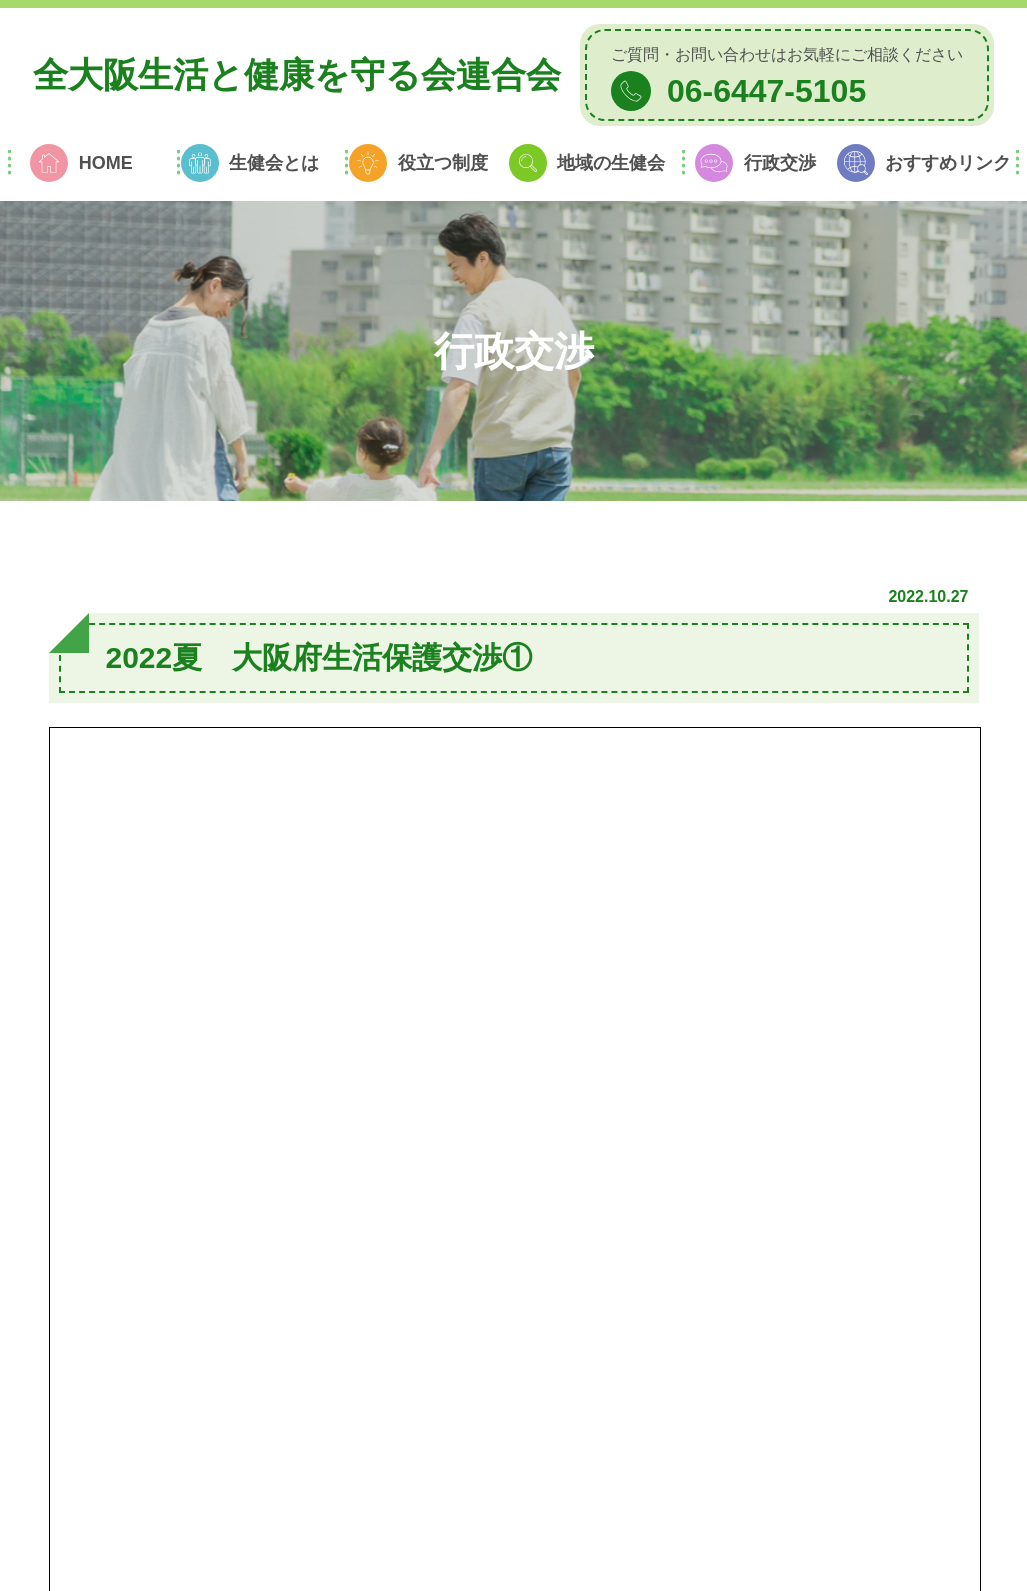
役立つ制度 (443, 163)
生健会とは (274, 163)
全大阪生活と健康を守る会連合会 (297, 74)
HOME (106, 163)
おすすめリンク (948, 163)
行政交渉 (780, 163)
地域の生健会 (611, 163)
